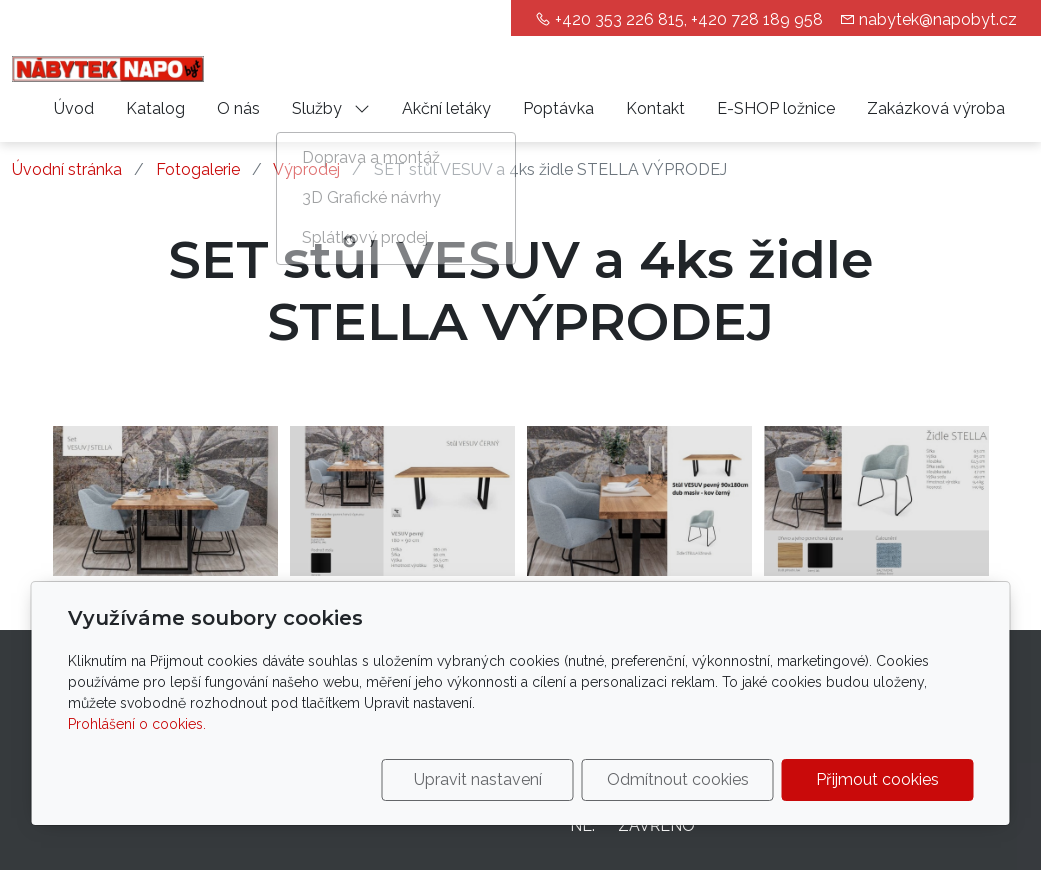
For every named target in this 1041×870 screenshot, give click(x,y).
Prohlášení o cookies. (137, 724)
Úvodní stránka (67, 169)
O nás (238, 108)
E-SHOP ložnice (776, 108)
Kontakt (655, 108)
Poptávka (558, 108)
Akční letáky (446, 108)
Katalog (155, 108)
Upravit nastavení (478, 779)
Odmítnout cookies (678, 779)
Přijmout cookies (877, 779)
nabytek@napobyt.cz (938, 19)
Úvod (74, 108)
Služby (331, 108)
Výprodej (306, 169)
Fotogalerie (198, 169)
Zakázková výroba (936, 108)
